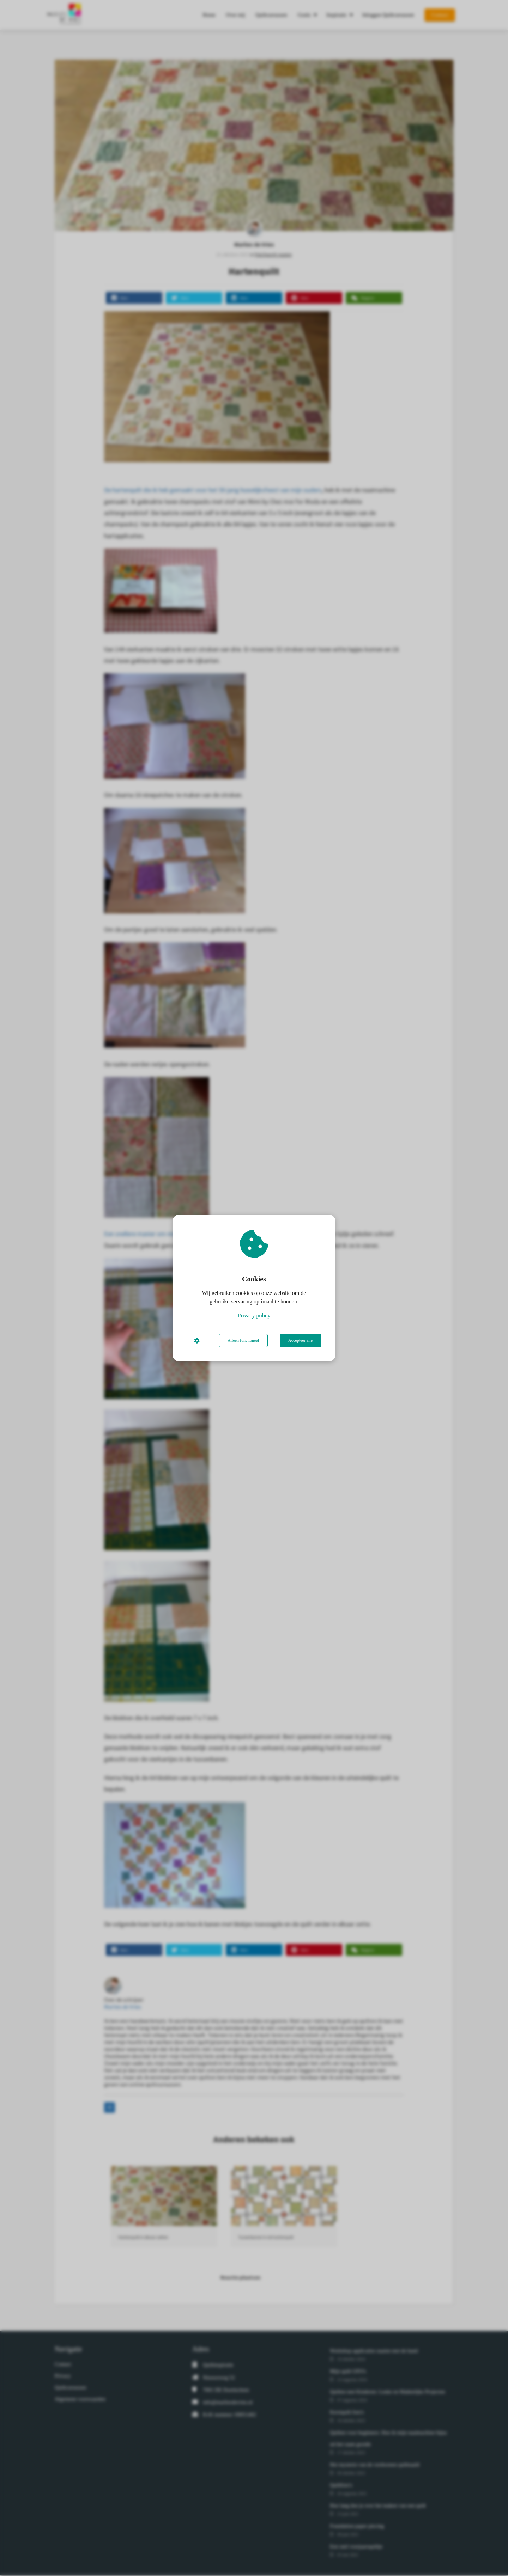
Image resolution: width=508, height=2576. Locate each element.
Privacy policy (254, 1315)
